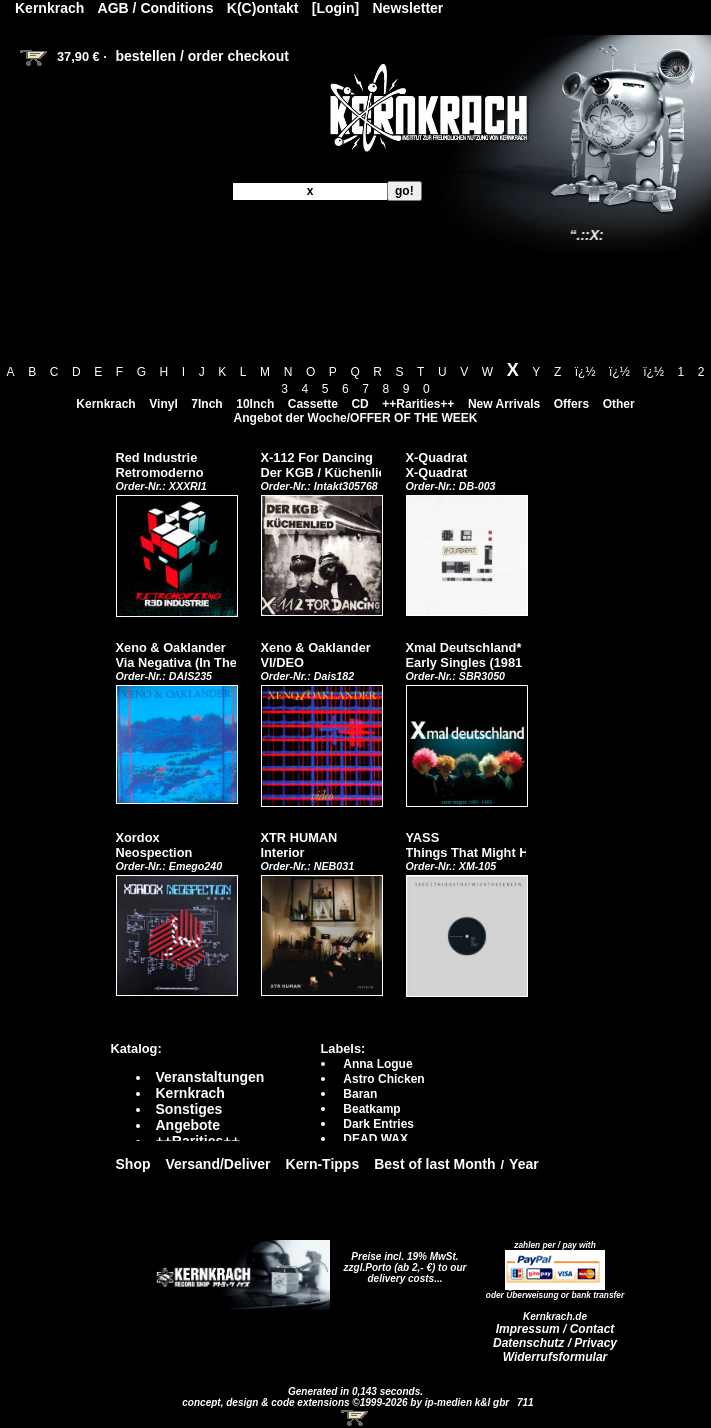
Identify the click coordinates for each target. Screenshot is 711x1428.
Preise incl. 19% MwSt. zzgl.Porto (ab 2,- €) (401, 1262)
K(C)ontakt (263, 8)
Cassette (313, 404)
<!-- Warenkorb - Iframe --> (356, 1418)
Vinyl (163, 404)
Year (524, 1164)
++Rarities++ (418, 404)
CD (359, 404)
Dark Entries (378, 1124)
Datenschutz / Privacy (555, 1343)
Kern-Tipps (323, 1164)
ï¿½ (585, 372)
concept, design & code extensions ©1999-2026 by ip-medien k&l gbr (347, 1402)
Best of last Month (434, 1164)
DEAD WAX (375, 1139)
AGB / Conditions (156, 8)
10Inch (255, 404)
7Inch (206, 404)
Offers (571, 404)
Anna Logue (377, 1064)
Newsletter (408, 8)
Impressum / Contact (555, 1329)
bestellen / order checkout (202, 56)
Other (619, 404)
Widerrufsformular (555, 1357)
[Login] (335, 8)
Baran (360, 1094)
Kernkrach (105, 404)
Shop (133, 1164)
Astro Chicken (383, 1079)
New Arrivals (504, 404)
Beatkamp (371, 1109)
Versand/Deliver (218, 1164)
